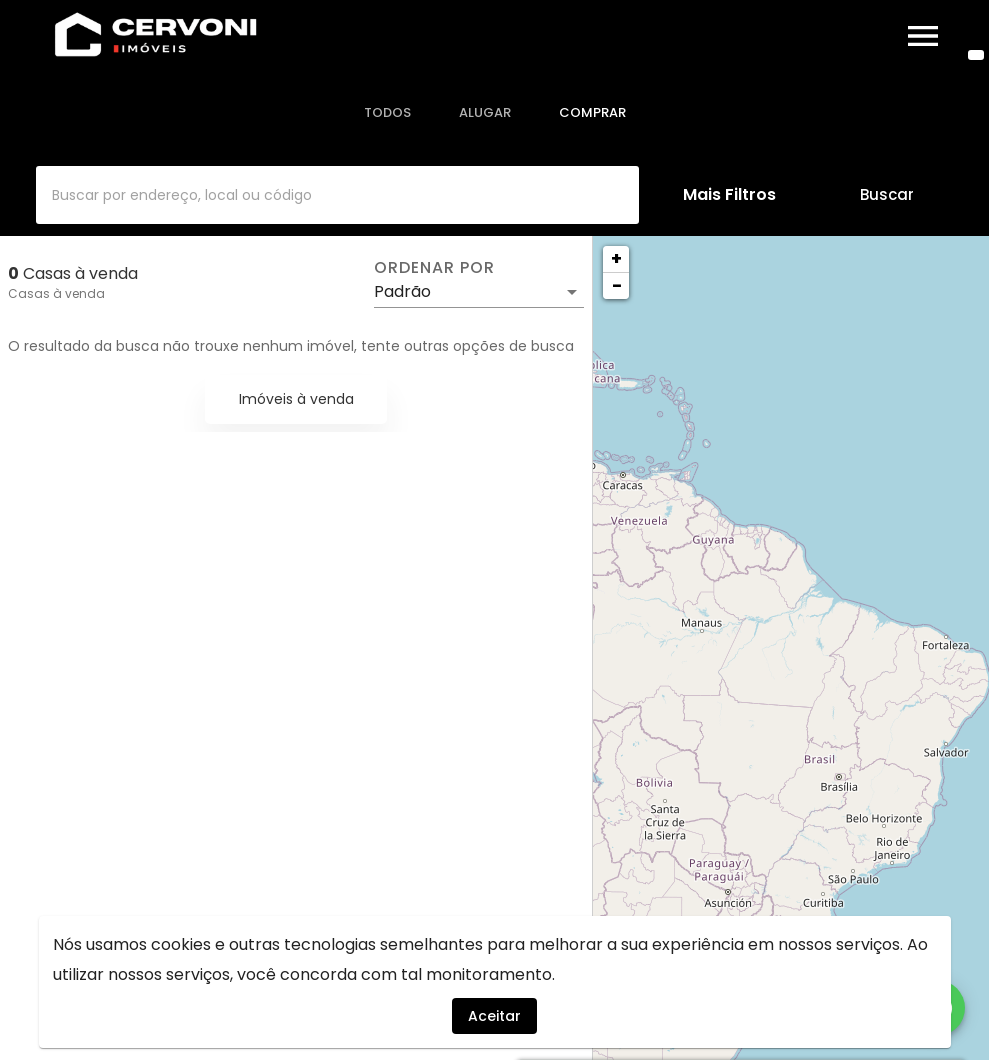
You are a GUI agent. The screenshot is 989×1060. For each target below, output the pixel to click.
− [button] (617, 285)
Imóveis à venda (296, 399)
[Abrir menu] (923, 36)
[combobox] (337, 195)
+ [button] (616, 258)
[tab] (387, 113)
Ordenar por (434, 268)
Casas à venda (56, 293)
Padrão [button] (402, 291)
